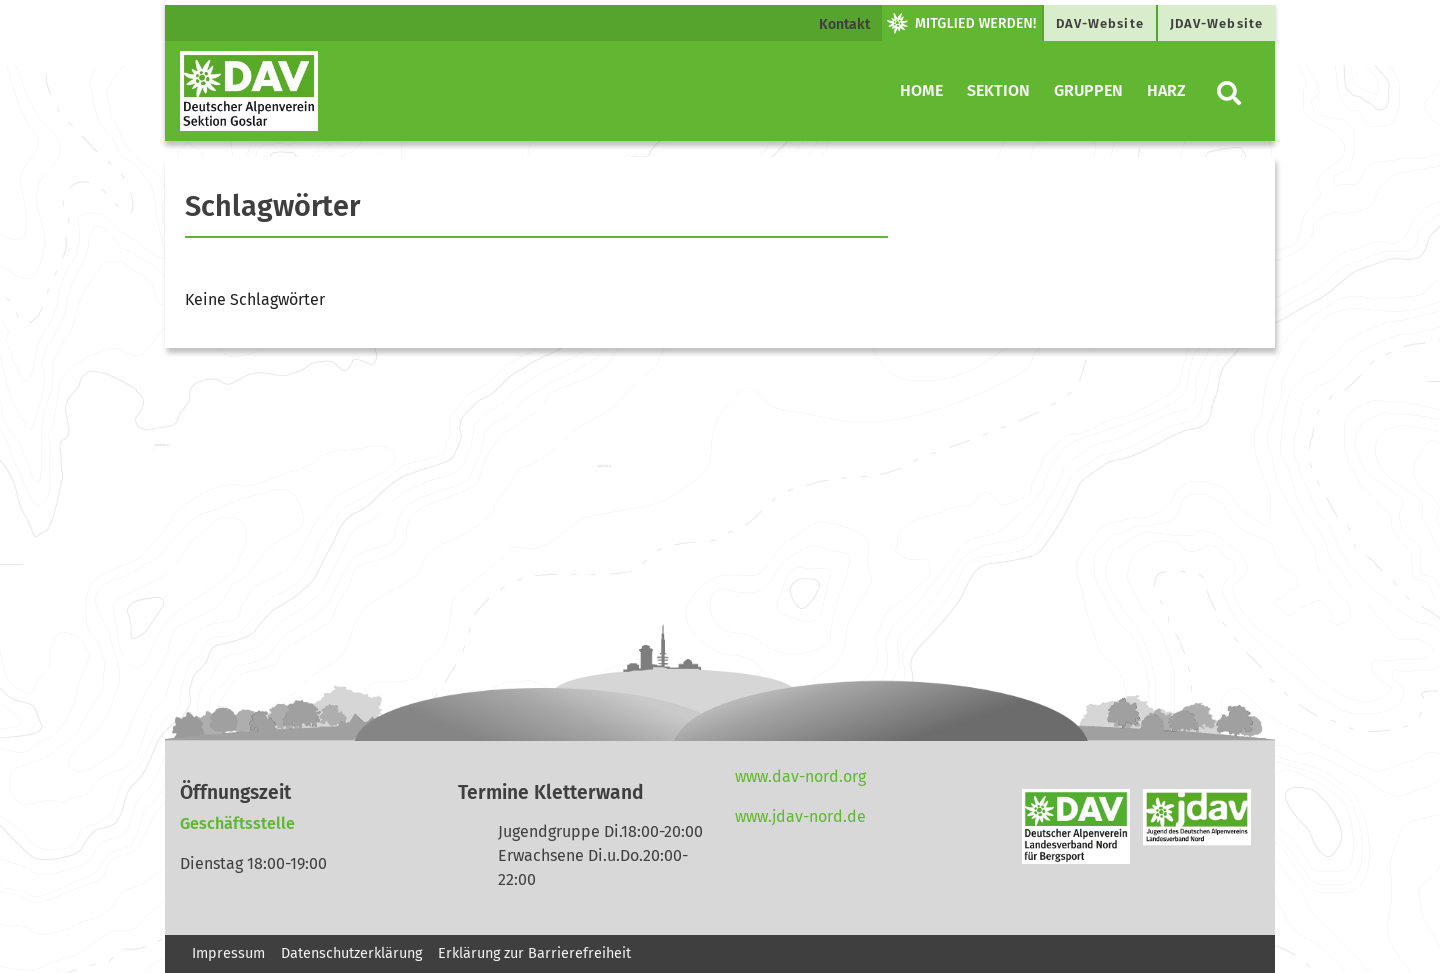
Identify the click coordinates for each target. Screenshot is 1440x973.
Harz (1166, 90)
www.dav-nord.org (800, 776)
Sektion (998, 90)
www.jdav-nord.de (800, 816)
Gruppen (1088, 90)
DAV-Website (1100, 23)
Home (921, 90)
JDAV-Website (1216, 23)
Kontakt (844, 24)
